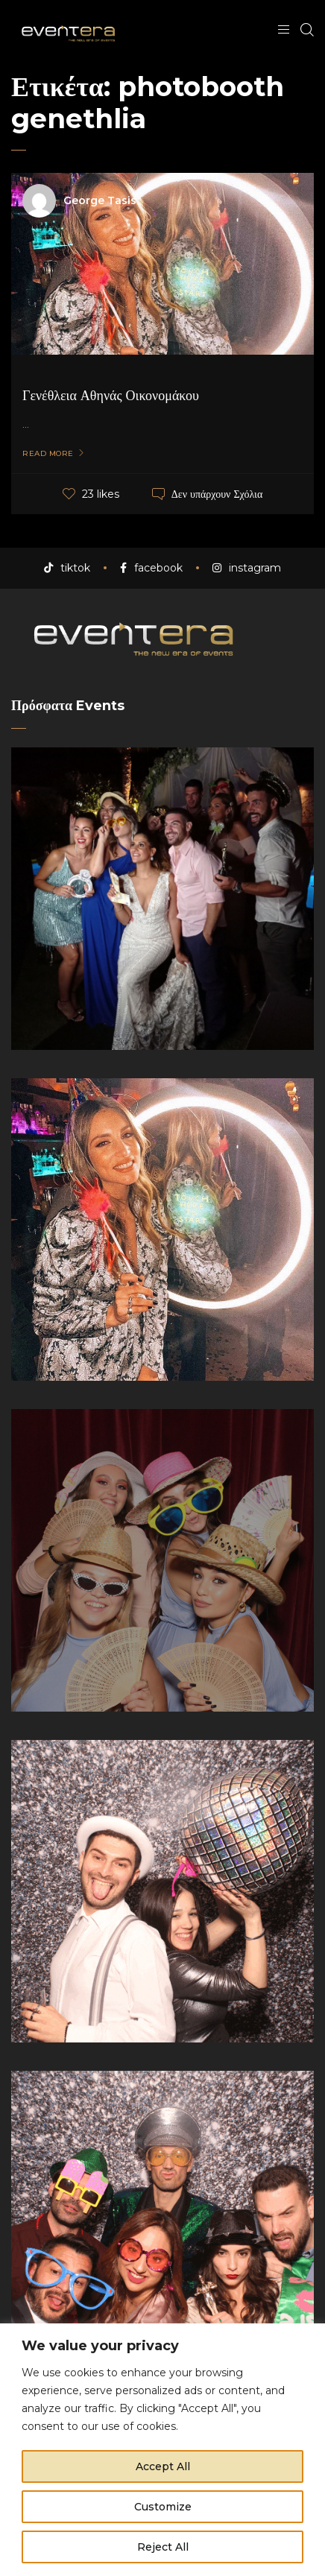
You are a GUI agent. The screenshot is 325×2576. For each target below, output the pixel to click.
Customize (163, 2506)
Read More (48, 453)
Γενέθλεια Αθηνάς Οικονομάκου (110, 395)
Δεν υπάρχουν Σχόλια (216, 494)
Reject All (163, 2547)
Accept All (163, 2466)
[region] (162, 2449)
